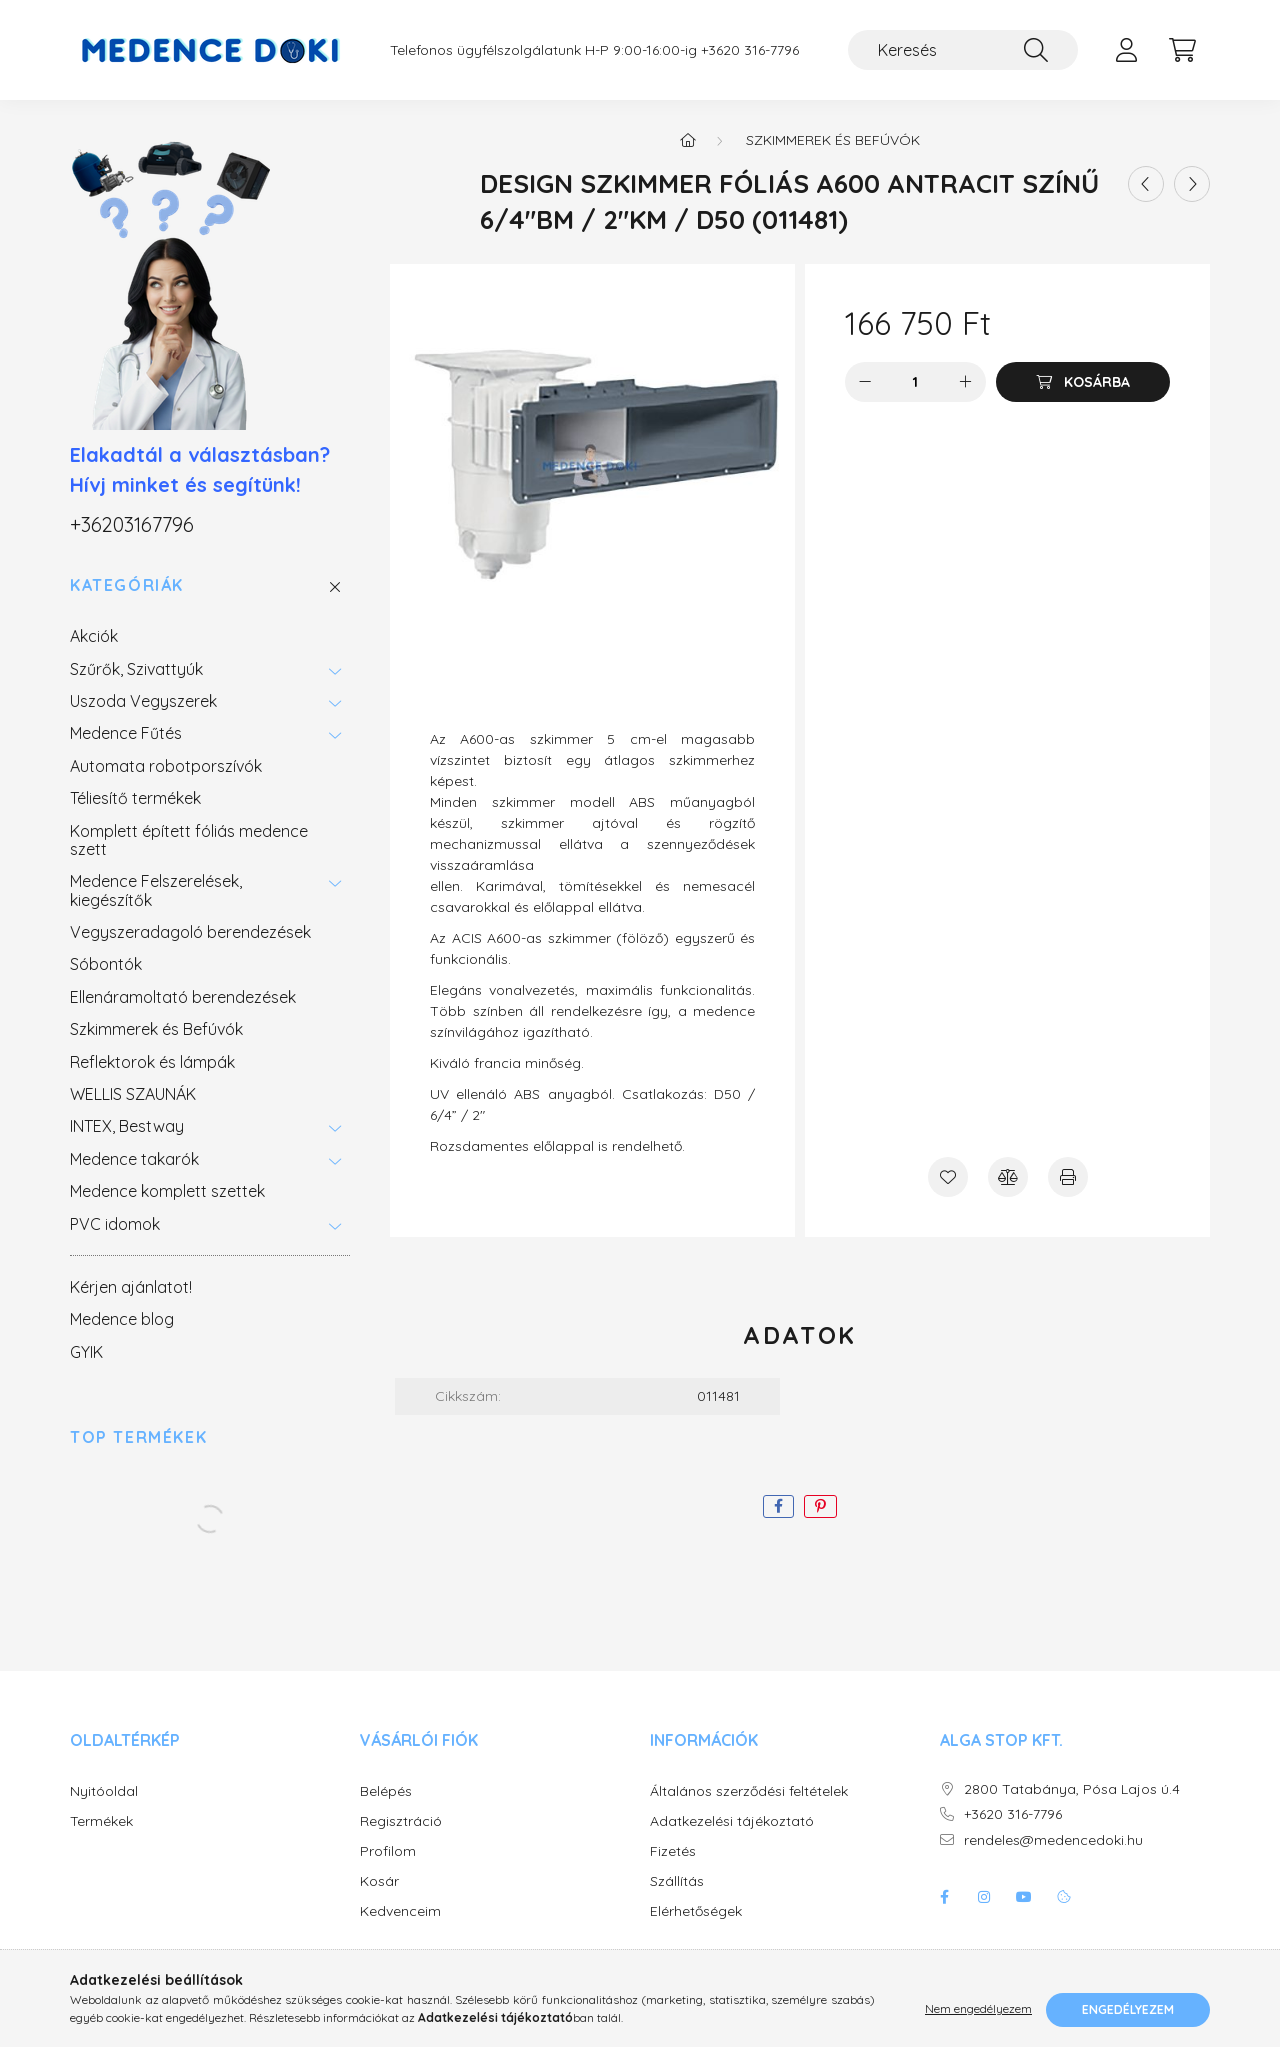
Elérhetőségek (696, 1911)
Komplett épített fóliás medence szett (189, 840)
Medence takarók (134, 1159)
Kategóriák (127, 585)
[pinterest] (820, 1506)
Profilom (388, 1851)
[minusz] (865, 382)
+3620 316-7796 (750, 50)
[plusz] (966, 382)
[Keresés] (963, 50)
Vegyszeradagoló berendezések (190, 932)
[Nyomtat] (1068, 1177)
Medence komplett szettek (167, 1191)
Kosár (379, 1881)
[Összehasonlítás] (1008, 1177)
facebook (944, 1897)
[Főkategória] (688, 140)
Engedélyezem (1128, 2009)
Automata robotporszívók (166, 766)
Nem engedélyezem (978, 2009)
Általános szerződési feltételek (749, 1791)
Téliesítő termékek (135, 798)
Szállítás (677, 1881)
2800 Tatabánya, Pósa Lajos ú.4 (1072, 1789)
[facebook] (778, 1506)
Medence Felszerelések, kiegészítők (156, 890)
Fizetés (673, 1851)
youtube (1024, 1897)
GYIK (86, 1352)
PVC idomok (115, 1224)
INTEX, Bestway (127, 1126)
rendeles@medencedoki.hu (1053, 1840)
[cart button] (1182, 50)
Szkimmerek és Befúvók (156, 1029)
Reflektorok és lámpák (152, 1062)
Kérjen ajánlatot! (131, 1287)
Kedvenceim (400, 1911)
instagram (984, 1897)
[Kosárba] (1083, 382)
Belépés (386, 1791)
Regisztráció (401, 1821)
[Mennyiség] (915, 382)
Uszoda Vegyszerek (143, 701)
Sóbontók (106, 964)
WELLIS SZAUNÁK (133, 1094)
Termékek (101, 1821)
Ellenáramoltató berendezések (183, 997)
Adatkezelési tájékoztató (732, 1821)
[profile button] (1126, 50)
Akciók (94, 636)
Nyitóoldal (104, 1791)
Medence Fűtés (126, 733)
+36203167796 (132, 524)
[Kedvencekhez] (948, 1177)
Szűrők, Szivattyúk (136, 669)
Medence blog (122, 1319)
